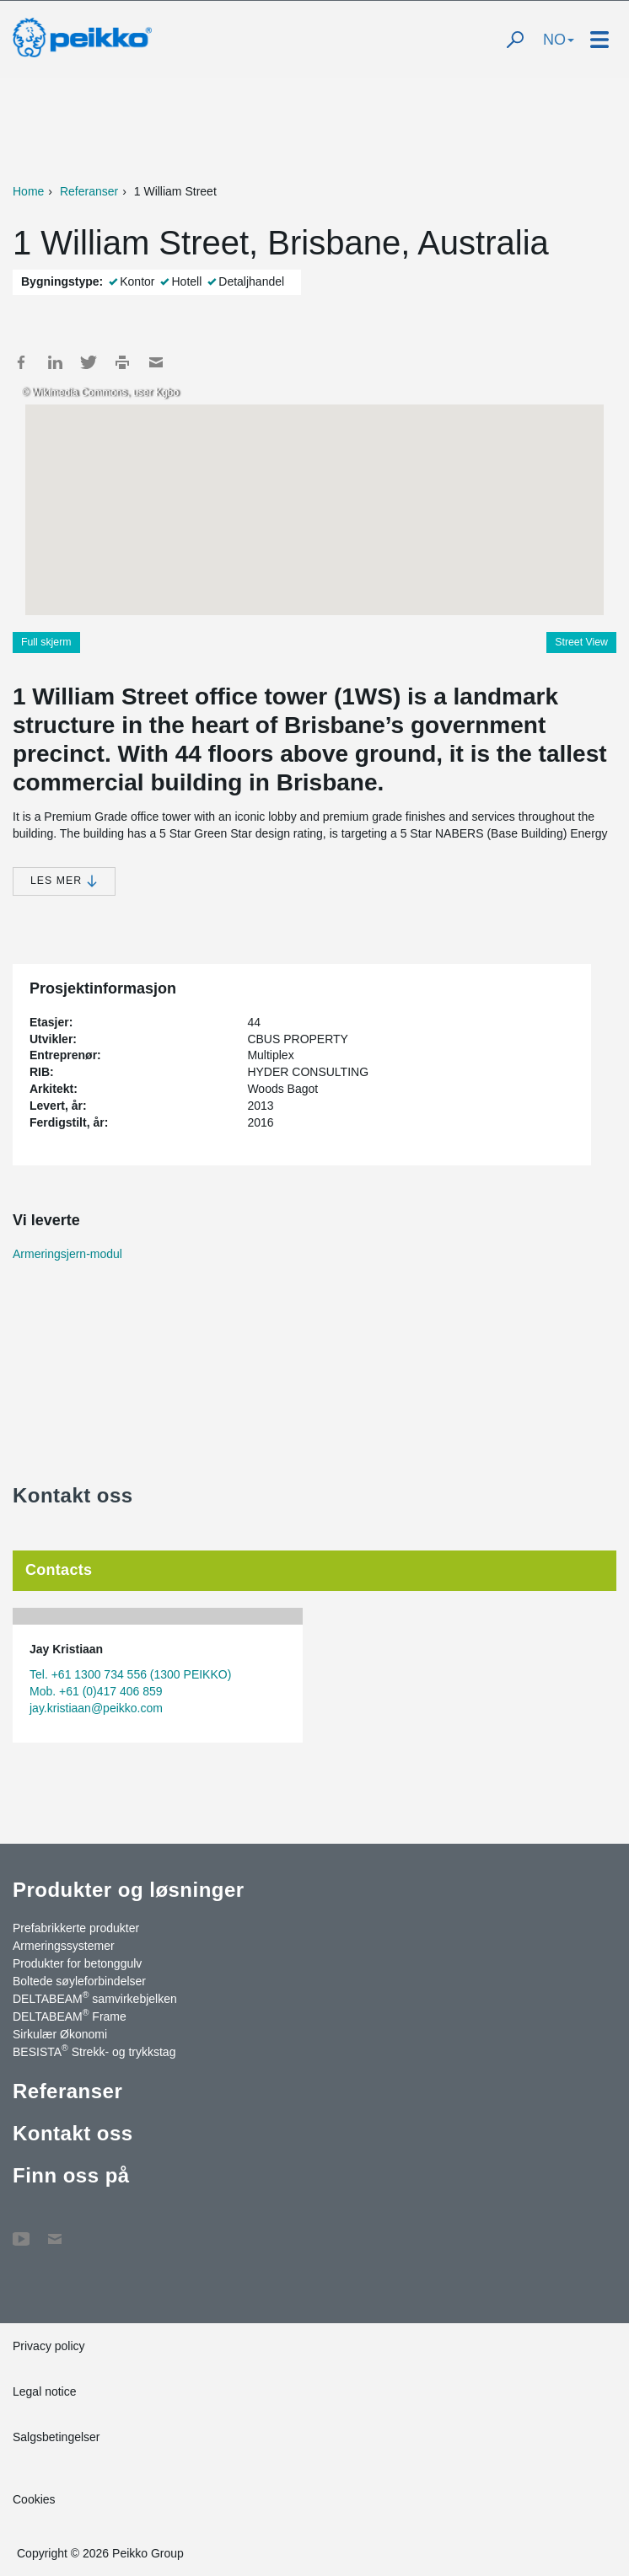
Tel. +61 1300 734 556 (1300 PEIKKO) (130, 1674)
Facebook (21, 362)
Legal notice (45, 2391)
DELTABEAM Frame (69, 2015)
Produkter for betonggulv (77, 1963)
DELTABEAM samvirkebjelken (95, 1998)
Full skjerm (46, 642)
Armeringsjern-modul (67, 1254)
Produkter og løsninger (129, 1889)
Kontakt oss (73, 2133)
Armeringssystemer (64, 1945)
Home (28, 191)
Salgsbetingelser (56, 2437)
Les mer (64, 881)
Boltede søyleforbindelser (79, 1981)
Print (122, 362)
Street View (581, 642)
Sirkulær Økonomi (60, 2034)
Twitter (88, 362)
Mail (156, 362)
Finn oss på (71, 2175)
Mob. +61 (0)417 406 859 (96, 1691)
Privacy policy (49, 2346)
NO (558, 39)
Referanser (89, 191)
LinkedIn (54, 362)
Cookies (34, 2499)
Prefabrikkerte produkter (76, 1928)
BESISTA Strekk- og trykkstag (94, 2051)
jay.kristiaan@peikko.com (96, 1708)
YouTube (21, 2230)
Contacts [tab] (58, 1569)
